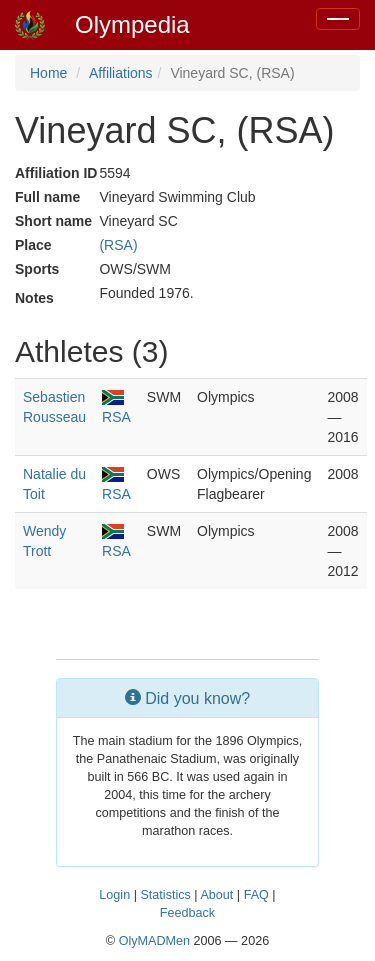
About (216, 895)
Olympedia (132, 24)
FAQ (256, 895)
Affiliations (121, 73)
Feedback (187, 913)
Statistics (165, 895)
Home (48, 73)
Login (114, 895)
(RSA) (118, 245)
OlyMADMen (154, 941)
